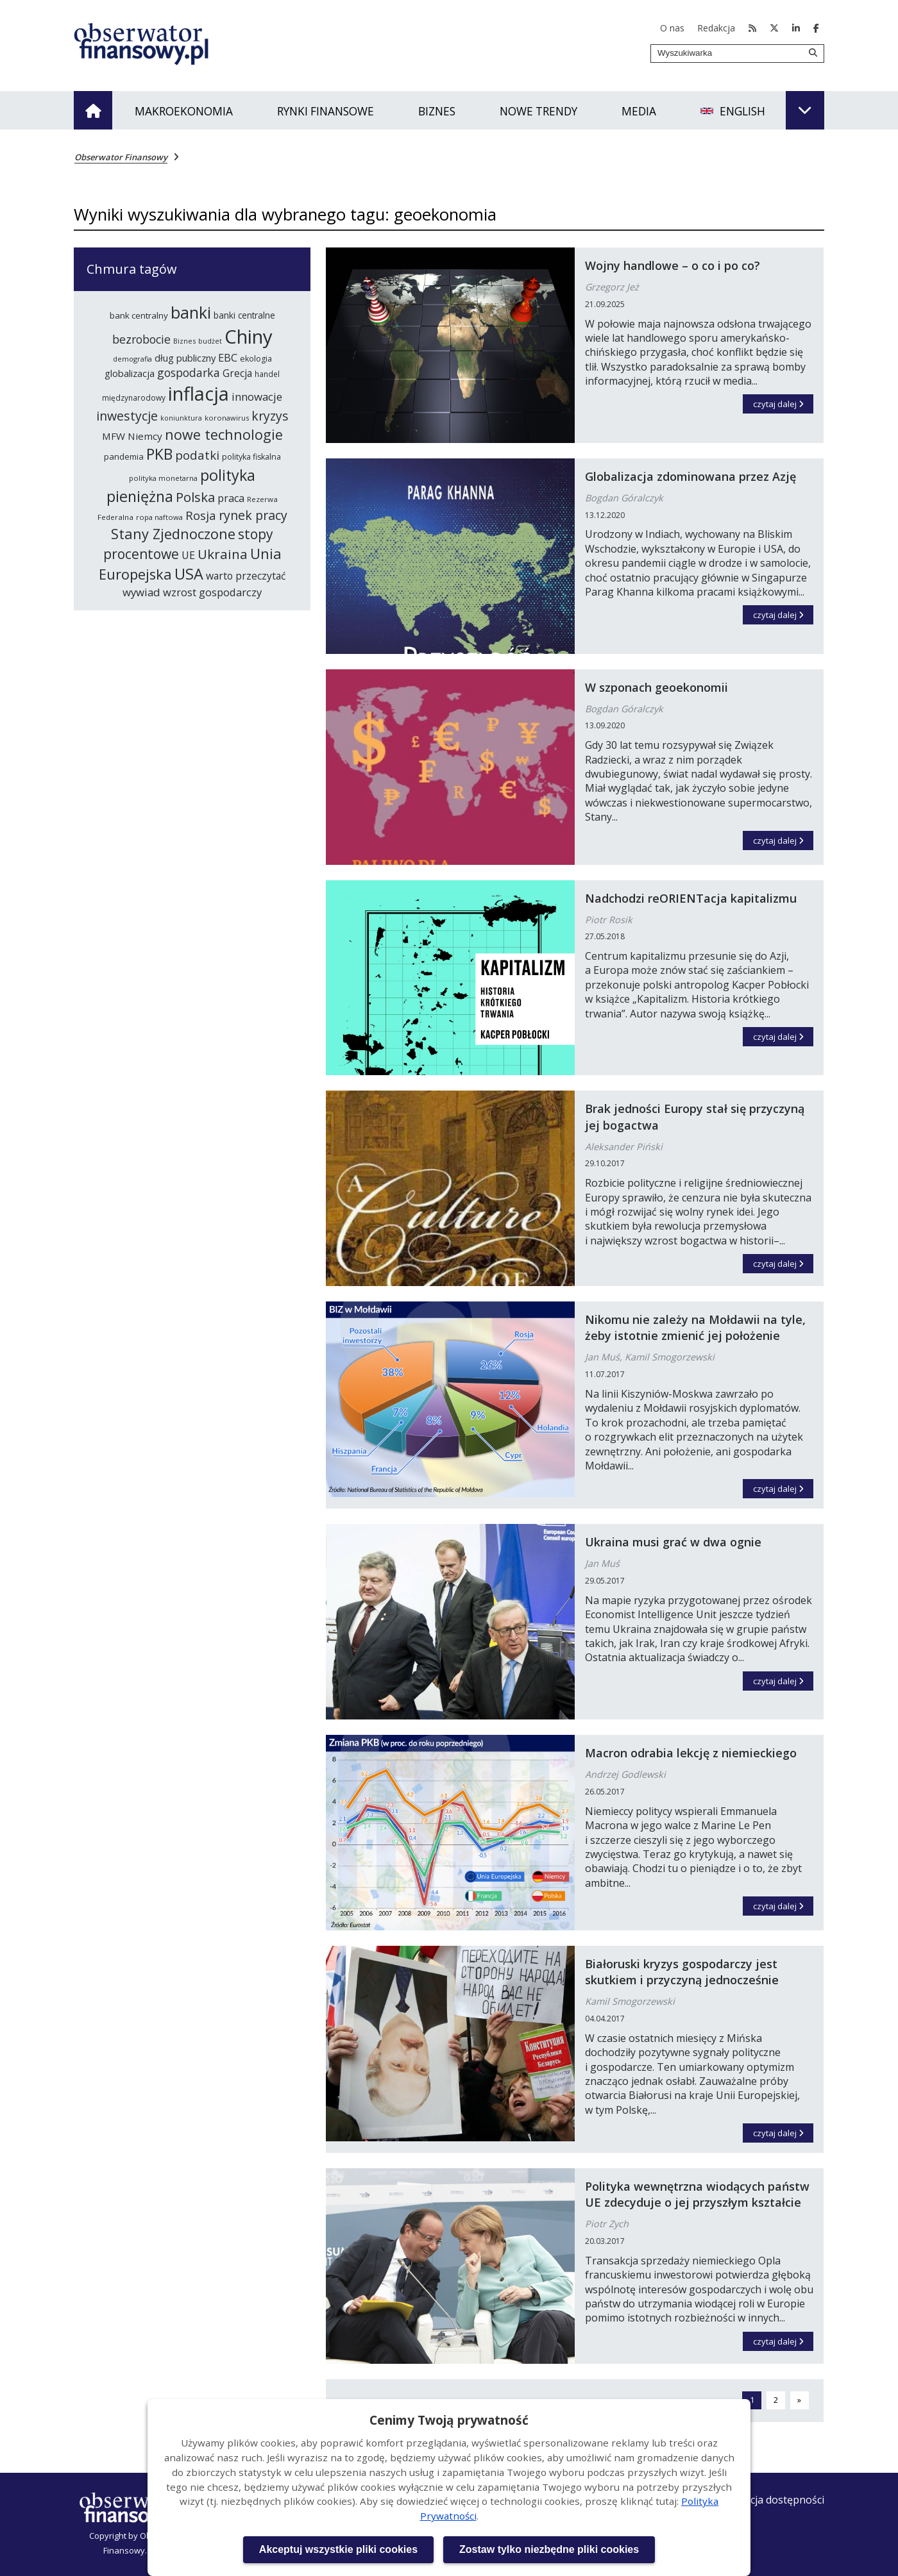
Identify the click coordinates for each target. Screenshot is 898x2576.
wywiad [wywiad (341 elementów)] (141, 592)
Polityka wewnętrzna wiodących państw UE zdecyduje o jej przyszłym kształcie (697, 2194)
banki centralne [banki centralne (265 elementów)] (244, 315)
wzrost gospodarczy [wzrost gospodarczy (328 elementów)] (212, 592)
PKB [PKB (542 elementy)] (159, 454)
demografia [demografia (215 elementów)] (132, 359)
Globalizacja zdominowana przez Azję (690, 476)
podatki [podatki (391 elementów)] (197, 455)
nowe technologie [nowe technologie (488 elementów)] (224, 434)
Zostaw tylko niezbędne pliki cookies (549, 2549)
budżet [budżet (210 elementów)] (210, 341)
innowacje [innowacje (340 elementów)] (257, 396)
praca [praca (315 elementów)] (230, 498)
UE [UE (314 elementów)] (188, 555)
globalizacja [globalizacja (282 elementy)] (130, 373)
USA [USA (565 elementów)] (188, 574)
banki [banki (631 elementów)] (191, 312)
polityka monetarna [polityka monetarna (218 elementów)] (163, 478)
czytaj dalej (783, 402)
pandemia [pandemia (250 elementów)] (124, 456)
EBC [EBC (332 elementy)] (227, 357)
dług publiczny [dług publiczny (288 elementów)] (185, 357)
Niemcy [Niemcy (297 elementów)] (145, 436)
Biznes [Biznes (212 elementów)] (184, 341)
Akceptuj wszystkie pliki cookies (338, 2549)
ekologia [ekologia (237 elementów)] (256, 358)
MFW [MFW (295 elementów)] (113, 436)
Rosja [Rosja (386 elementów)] (200, 515)
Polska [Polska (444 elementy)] (195, 497)
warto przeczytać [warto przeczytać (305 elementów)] (246, 576)
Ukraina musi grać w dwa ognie (673, 1542)
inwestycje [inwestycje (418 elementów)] (127, 415)
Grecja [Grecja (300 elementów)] (237, 373)
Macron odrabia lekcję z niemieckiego (691, 1753)
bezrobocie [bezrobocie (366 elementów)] (141, 339)
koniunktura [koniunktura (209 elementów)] (181, 418)
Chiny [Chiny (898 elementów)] (248, 336)
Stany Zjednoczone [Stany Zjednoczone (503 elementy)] (173, 533)
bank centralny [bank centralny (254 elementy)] (139, 315)
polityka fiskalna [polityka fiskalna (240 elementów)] (251, 456)
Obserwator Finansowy (120, 157)
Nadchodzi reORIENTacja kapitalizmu (691, 898)
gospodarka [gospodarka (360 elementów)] (188, 372)
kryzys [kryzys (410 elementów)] (269, 415)
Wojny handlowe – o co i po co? (672, 265)
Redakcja (716, 28)
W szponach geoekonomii (656, 687)
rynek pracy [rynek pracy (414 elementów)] (253, 515)
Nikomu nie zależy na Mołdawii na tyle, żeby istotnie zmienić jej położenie (695, 1327)
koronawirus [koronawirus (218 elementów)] (227, 417)
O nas (672, 28)
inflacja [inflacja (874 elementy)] (198, 393)
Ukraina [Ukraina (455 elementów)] (223, 554)
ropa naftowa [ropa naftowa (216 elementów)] (159, 517)
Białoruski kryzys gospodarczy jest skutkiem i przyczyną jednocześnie (682, 1971)
